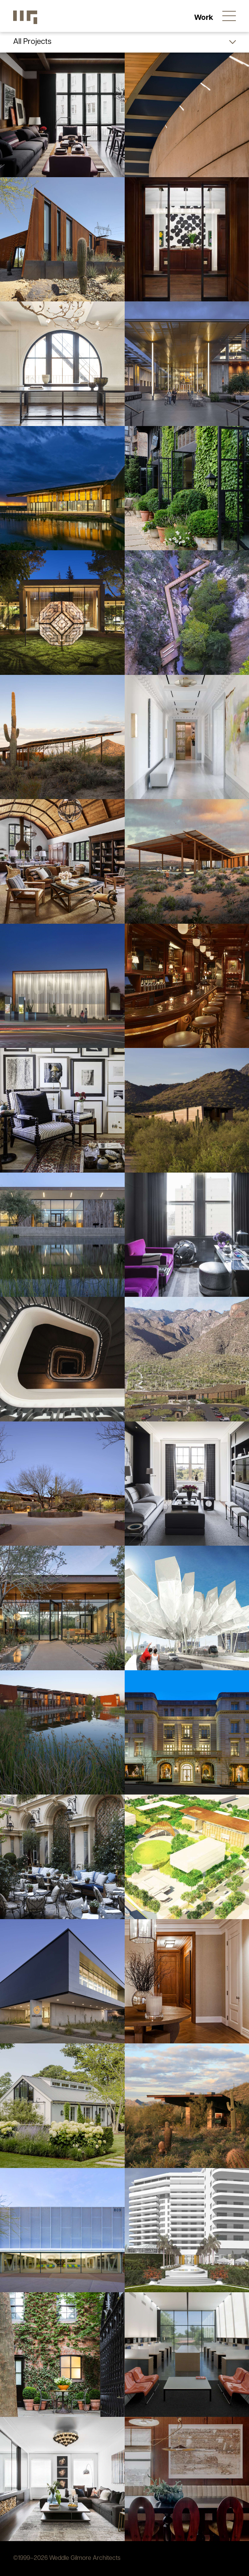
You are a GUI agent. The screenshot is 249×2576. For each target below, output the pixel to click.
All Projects (32, 42)
